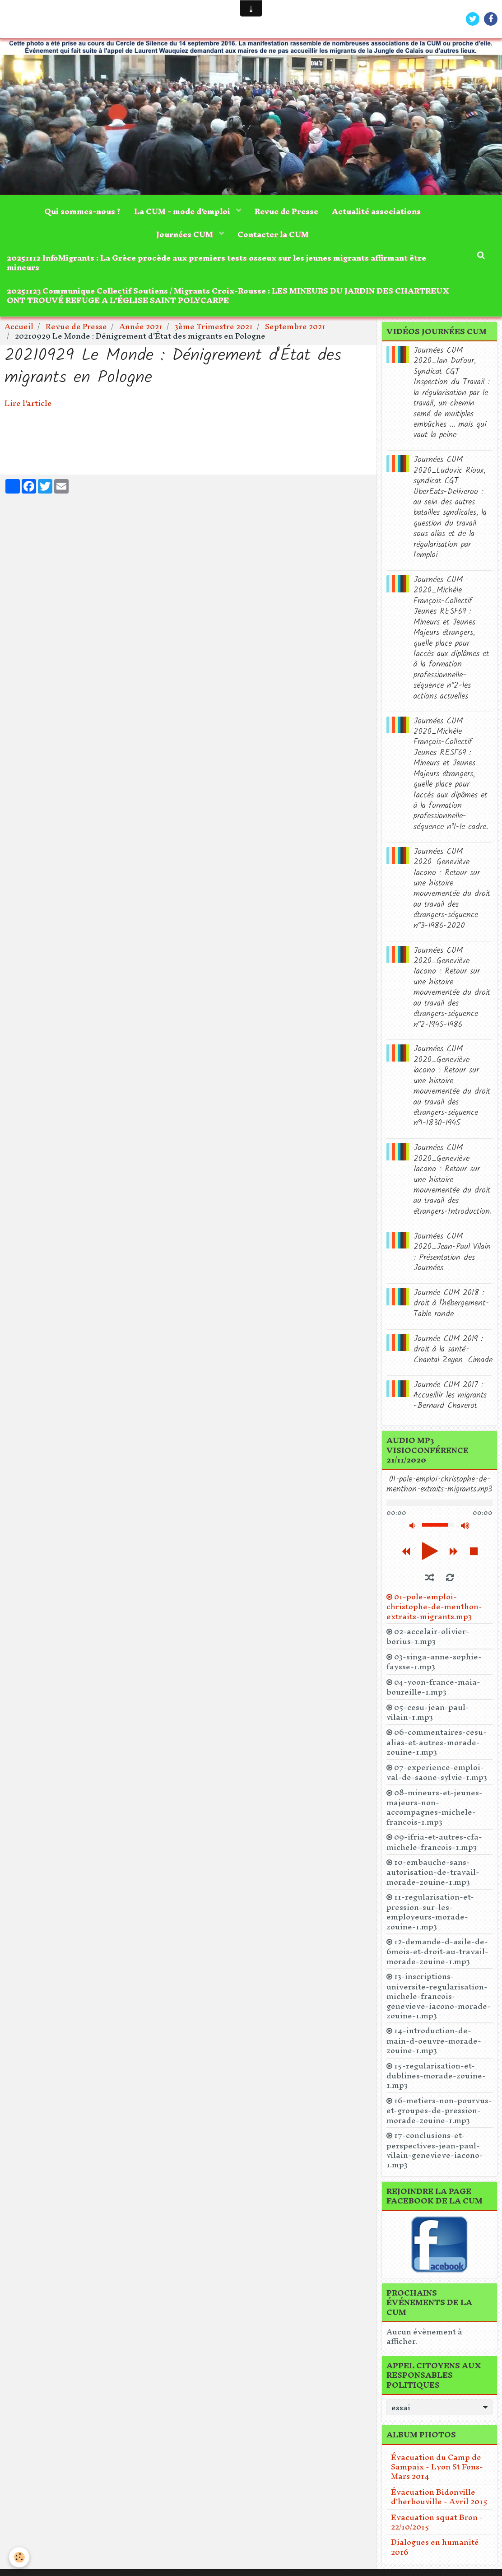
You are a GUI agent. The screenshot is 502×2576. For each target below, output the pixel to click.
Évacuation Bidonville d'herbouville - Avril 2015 (439, 2496)
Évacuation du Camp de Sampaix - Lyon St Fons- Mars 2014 (437, 2467)
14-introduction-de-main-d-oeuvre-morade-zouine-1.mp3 (433, 2041)
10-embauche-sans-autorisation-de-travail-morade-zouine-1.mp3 (432, 1872)
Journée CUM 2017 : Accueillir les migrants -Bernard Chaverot (450, 1396)
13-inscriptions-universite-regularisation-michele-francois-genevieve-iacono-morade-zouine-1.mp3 (438, 1996)
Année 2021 (141, 326)
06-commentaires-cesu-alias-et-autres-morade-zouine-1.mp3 (436, 1742)
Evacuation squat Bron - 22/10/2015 (437, 2522)
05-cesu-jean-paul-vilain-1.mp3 (427, 1712)
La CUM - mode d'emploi (183, 211)
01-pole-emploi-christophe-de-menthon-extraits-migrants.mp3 (434, 1606)
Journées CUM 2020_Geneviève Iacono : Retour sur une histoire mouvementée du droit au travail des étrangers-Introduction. (453, 1180)
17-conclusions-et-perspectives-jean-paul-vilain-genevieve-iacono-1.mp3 (434, 2150)
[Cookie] (19, 2557)
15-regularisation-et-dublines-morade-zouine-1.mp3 (436, 2075)
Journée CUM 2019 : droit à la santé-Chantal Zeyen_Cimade (453, 1349)
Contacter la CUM (273, 234)
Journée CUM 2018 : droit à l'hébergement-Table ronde (451, 1303)
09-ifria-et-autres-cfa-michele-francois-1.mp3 (434, 1842)
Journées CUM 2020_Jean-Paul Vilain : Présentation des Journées (452, 1252)
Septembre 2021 (295, 326)
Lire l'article (28, 403)
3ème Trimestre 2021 (214, 326)
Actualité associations (376, 211)
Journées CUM (185, 234)
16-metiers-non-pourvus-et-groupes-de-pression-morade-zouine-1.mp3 (439, 2110)
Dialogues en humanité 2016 (435, 2547)
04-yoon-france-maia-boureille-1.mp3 (433, 1687)
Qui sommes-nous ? (82, 211)
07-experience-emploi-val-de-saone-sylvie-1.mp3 (436, 1772)
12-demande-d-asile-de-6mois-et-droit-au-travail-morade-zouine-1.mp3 (437, 1951)
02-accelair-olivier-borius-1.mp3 (427, 1637)
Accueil (19, 326)
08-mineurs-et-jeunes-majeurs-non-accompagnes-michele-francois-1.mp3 (434, 1807)
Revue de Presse (286, 211)
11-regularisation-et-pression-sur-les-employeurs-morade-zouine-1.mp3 (430, 1912)
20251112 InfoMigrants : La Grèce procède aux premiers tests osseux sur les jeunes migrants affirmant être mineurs (216, 262)
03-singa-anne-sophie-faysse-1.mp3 (434, 1661)
